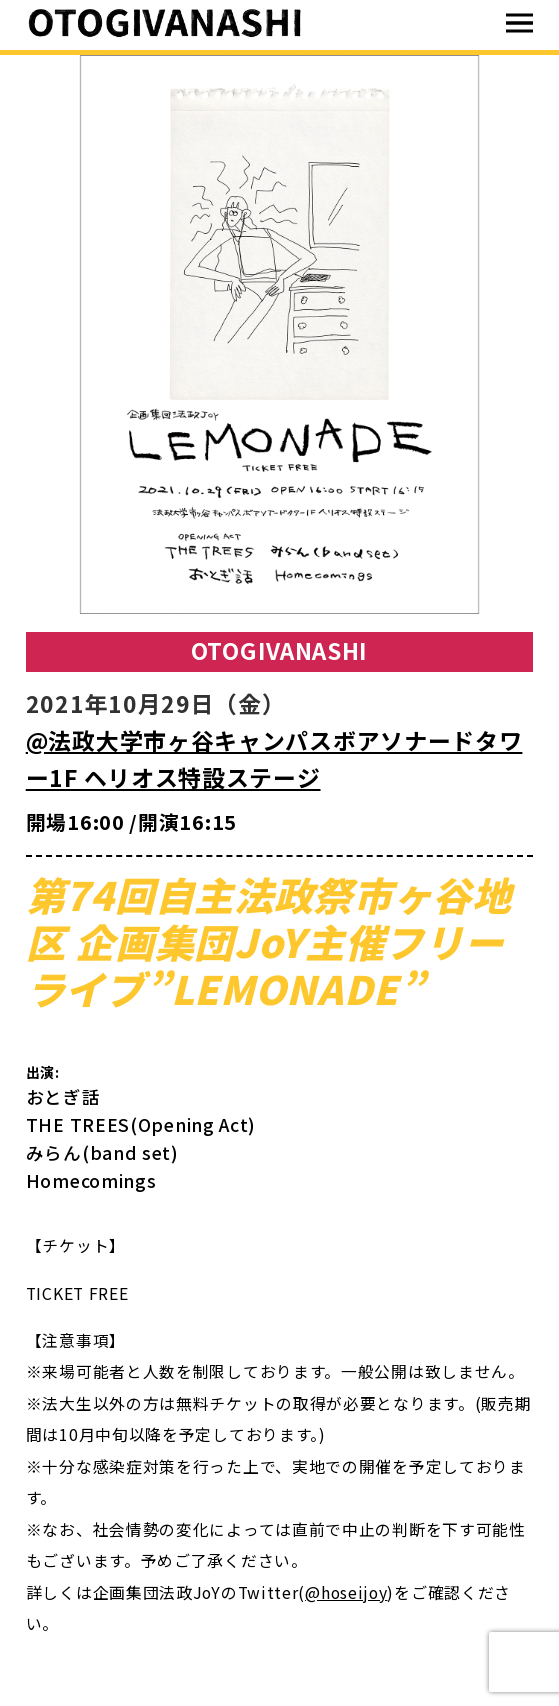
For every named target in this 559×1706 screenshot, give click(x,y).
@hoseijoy (346, 1592)
